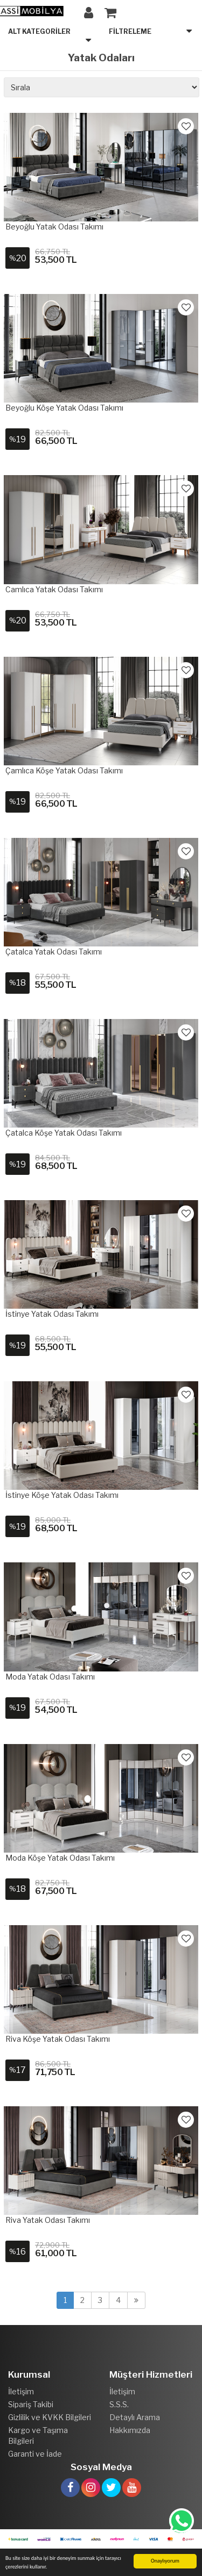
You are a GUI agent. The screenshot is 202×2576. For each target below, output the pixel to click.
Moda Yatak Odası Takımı (50, 1676)
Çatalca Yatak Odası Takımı (53, 951)
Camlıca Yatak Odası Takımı (54, 589)
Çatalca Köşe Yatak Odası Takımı (63, 1132)
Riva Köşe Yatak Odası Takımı (57, 2038)
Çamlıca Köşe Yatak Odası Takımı (64, 770)
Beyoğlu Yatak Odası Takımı (54, 226)
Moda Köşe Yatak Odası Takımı (60, 1857)
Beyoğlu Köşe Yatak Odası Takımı (64, 407)
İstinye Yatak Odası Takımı (52, 1313)
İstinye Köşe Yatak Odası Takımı (62, 1494)
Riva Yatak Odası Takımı (47, 2220)
